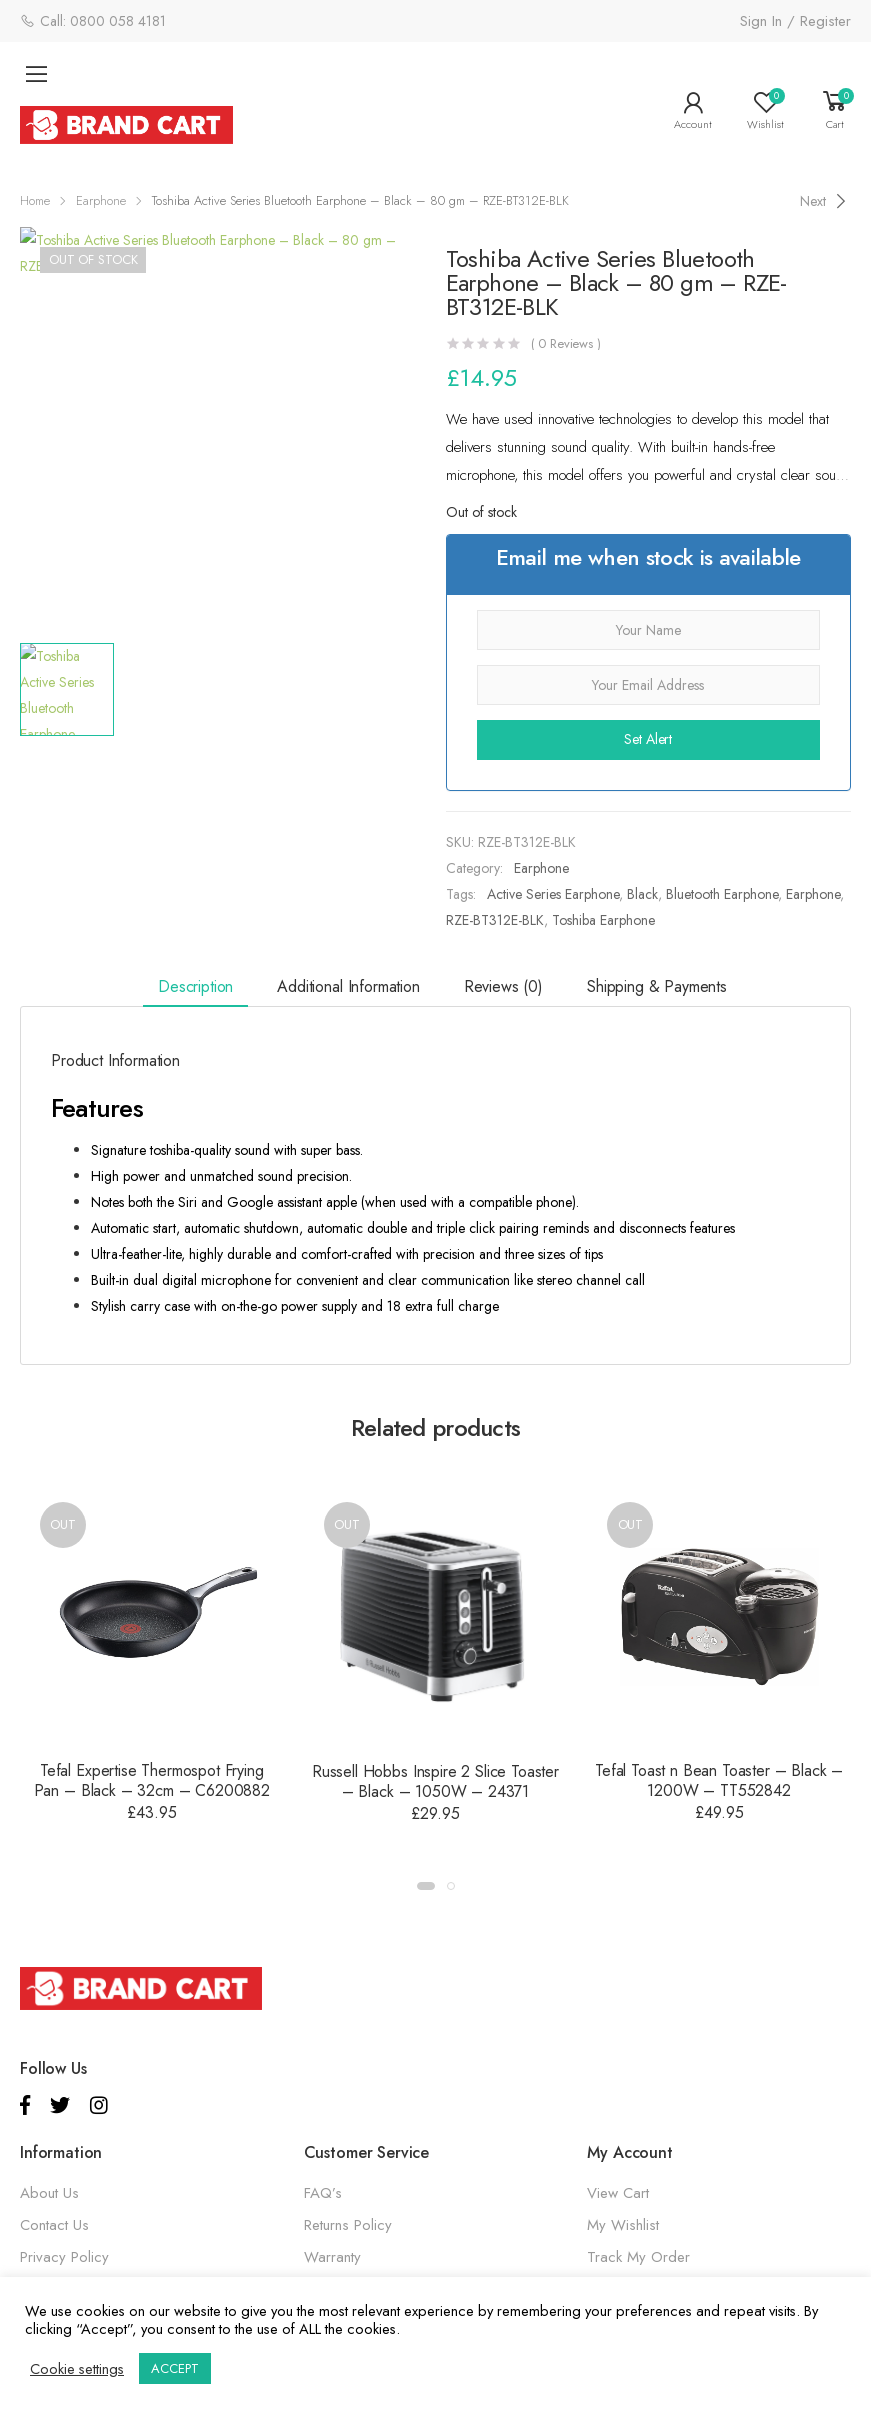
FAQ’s (323, 2193)
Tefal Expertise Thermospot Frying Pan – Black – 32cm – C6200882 (152, 1780)
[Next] (825, 201)
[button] (426, 1886)
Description (195, 986)
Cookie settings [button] (77, 2369)
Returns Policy (348, 2225)
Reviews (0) (503, 986)
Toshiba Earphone (603, 920)
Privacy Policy (64, 2257)
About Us (49, 2193)
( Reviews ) (566, 343)
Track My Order (638, 2257)
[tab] (195, 988)
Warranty (332, 2257)
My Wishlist (623, 2225)
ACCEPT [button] (175, 2368)
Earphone (101, 200)
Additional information (348, 986)
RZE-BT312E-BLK (495, 920)
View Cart (618, 2193)
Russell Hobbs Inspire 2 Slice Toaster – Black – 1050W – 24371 (435, 1781)
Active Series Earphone (553, 894)
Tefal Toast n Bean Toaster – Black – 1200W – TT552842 (719, 1780)
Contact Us (54, 2225)
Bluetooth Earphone (722, 894)
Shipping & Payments (657, 986)
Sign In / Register (795, 21)
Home (35, 200)
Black (642, 894)
